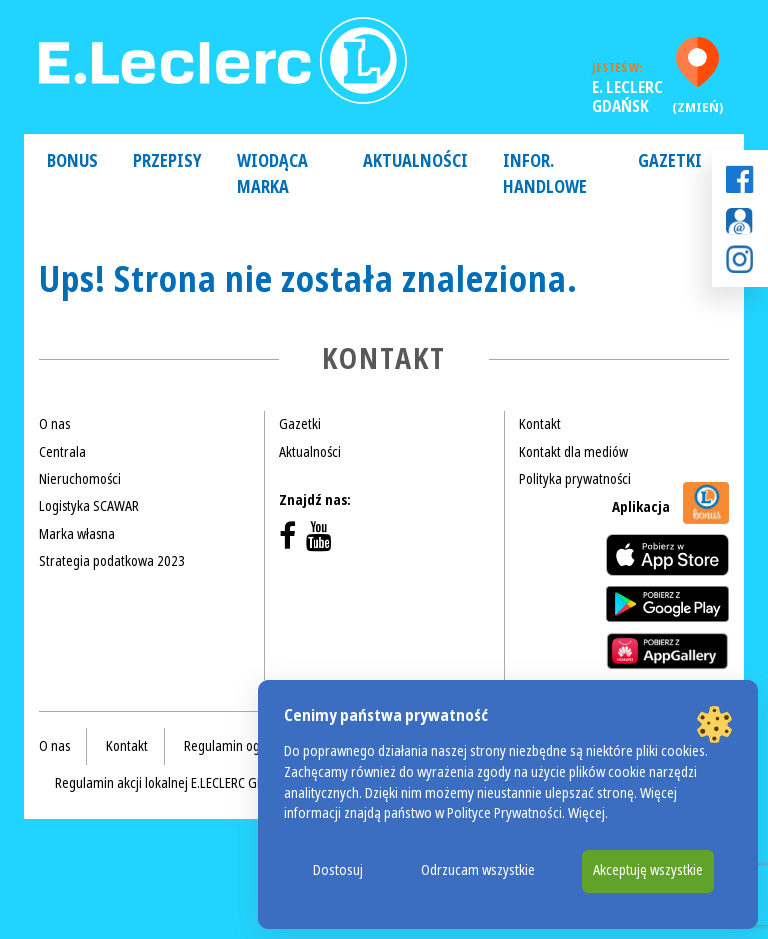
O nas (54, 424)
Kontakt (540, 424)
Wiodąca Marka (272, 174)
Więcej (586, 813)
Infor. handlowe (545, 174)
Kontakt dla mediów (573, 452)
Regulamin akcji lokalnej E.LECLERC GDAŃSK (174, 783)
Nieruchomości (80, 479)
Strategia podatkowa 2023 (112, 561)
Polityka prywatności (575, 479)
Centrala (62, 452)
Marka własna (77, 534)
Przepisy (167, 161)
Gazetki (670, 161)
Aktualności (415, 161)
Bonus (72, 161)
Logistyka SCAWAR (89, 506)
